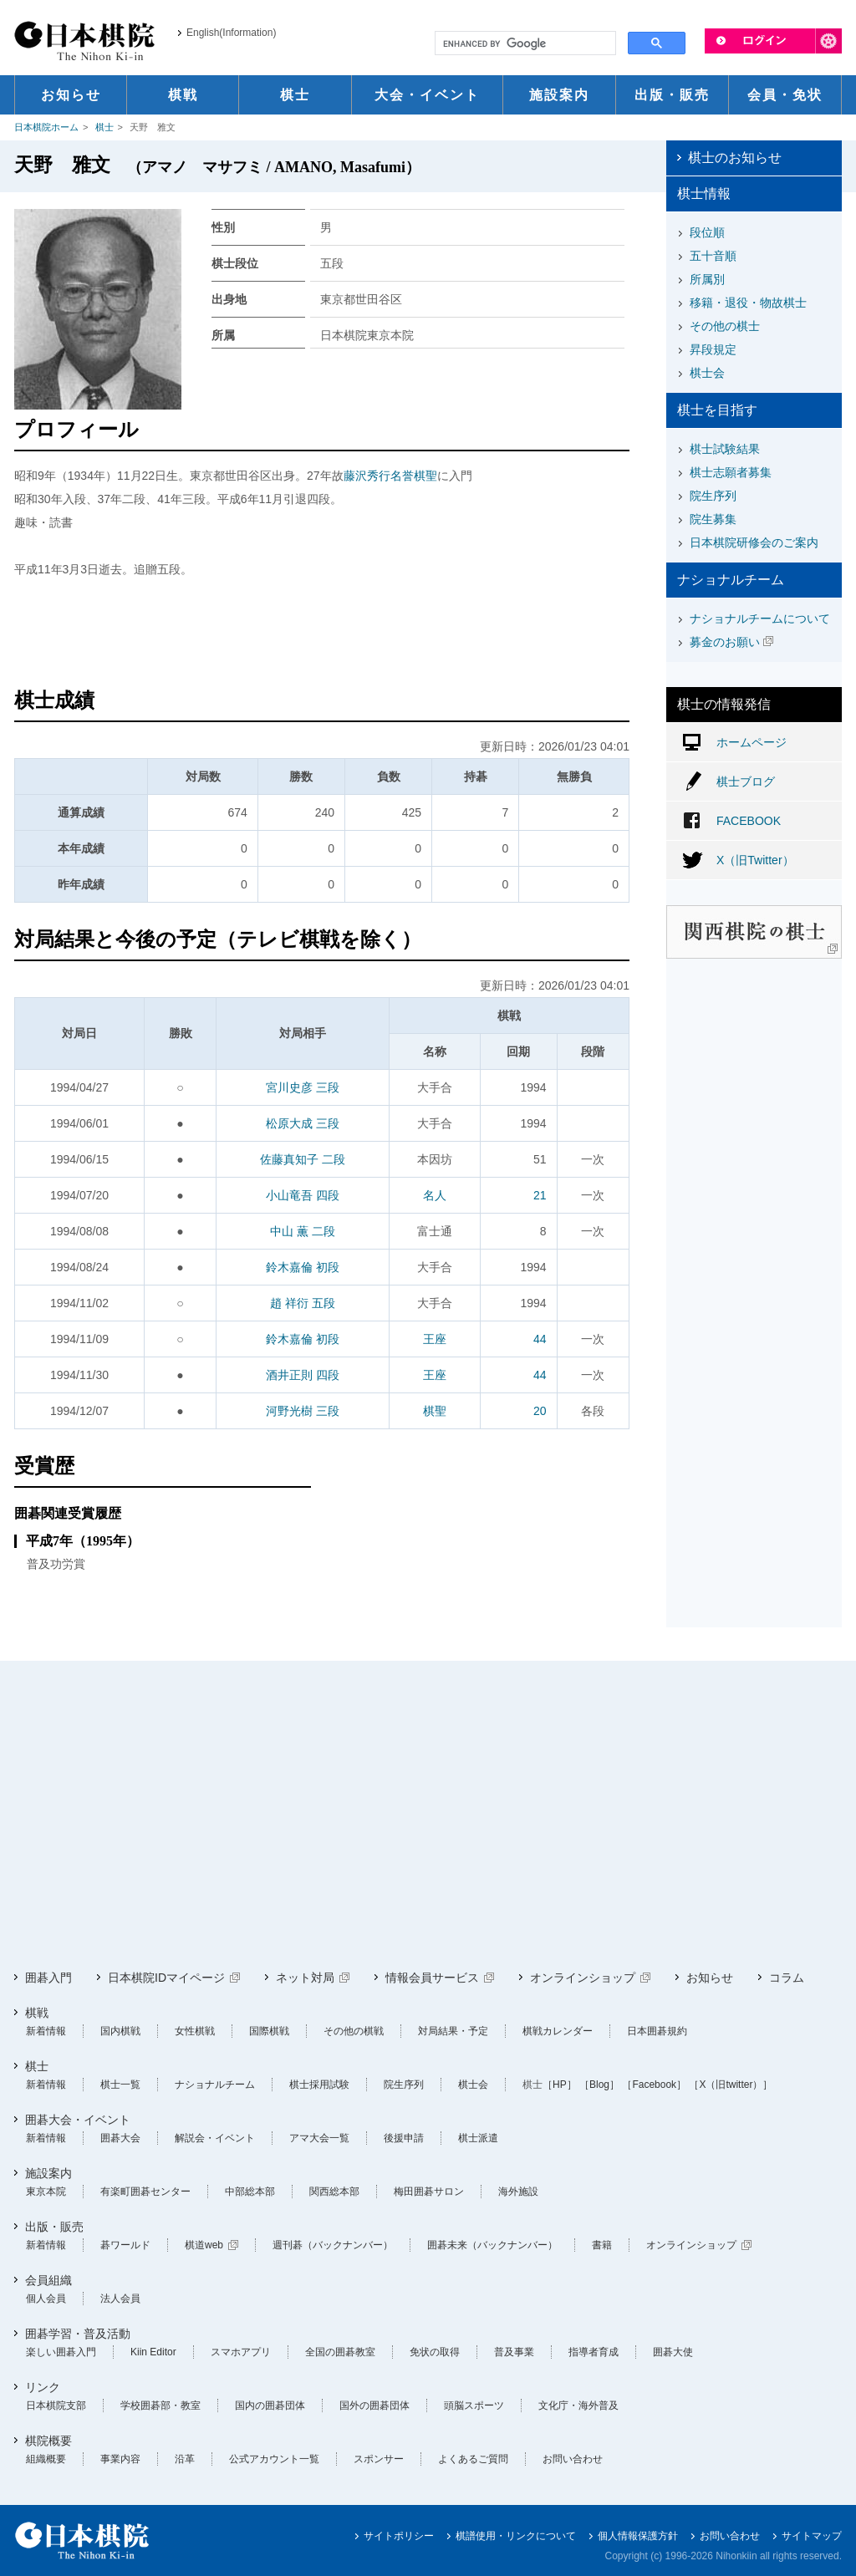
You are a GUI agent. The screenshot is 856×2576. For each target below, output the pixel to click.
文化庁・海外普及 (578, 2405)
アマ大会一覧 (319, 2138)
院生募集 (713, 519)
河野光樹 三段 (302, 1411)
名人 (434, 1195)
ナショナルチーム (215, 2084)
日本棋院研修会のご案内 (754, 542)
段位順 (707, 232)
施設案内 (48, 2173)
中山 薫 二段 (302, 1231)
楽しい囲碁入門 (61, 2352)
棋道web (204, 2245)
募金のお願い (725, 642)
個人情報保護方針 (638, 2536)
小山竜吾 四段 (302, 1195)
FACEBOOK (748, 820)
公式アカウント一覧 (274, 2459)
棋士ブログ (745, 781)
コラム (786, 1977)
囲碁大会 (120, 2138)
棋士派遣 (478, 2138)
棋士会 (707, 372)
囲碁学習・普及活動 (77, 2333)
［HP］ (560, 2084)
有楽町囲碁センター (145, 2191)
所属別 (707, 279)
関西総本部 (334, 2191)
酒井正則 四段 (302, 1375)
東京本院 (46, 2191)
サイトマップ (812, 2536)
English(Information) (231, 32)
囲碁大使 (673, 2352)
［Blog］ (599, 2084)
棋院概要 (48, 2440)
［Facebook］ (654, 2084)
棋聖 (434, 1411)
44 (540, 1339)
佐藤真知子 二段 (302, 1159)
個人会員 (46, 2298)
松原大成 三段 (302, 1123)
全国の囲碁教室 (340, 2352)
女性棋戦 (195, 2031)
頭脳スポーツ (474, 2405)
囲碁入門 (48, 1977)
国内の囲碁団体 (270, 2405)
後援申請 (404, 2138)
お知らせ (709, 1977)
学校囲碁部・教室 (160, 2405)
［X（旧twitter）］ (730, 2084)
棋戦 (36, 2012)
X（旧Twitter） (755, 860)
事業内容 (120, 2459)
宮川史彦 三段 (302, 1087)
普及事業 (514, 2352)
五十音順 (713, 255)
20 (540, 1411)
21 (540, 1195)
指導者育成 (593, 2352)
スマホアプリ (241, 2352)
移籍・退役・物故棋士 (748, 302)
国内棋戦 (120, 2031)
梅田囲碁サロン (429, 2191)
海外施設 (518, 2191)
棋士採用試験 (319, 2084)
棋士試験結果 (725, 449)
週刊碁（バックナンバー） (333, 2245)
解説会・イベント (215, 2138)
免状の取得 (435, 2352)
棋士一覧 (120, 2084)
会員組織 (48, 2280)
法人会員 (120, 2298)
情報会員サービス (432, 1977)
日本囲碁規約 (657, 2031)
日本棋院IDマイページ (166, 1977)
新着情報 (46, 2031)
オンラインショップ (582, 1977)
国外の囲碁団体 (374, 2405)
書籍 (602, 2245)
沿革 (185, 2459)
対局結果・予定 (453, 2031)
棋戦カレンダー (557, 2031)
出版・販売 (54, 2226)
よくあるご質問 (473, 2459)
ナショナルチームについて (760, 618)
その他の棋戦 (354, 2031)
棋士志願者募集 (731, 472)
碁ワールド (125, 2245)
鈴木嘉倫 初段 (302, 1267)
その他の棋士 (725, 326)
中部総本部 (250, 2191)
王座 (434, 1339)
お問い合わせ (573, 2459)
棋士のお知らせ (735, 157)
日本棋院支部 (56, 2405)
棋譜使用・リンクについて (516, 2536)
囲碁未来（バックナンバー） (492, 2245)
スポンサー (379, 2459)
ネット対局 (305, 1977)
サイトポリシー (399, 2536)
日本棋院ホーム (46, 127)
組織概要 (46, 2459)
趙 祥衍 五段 (302, 1303)
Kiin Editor (153, 2352)
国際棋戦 (269, 2031)
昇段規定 (713, 349)
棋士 (104, 127)
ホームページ (751, 742)
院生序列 (713, 495)
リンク (42, 2387)
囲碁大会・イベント (77, 2119)
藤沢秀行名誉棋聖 (390, 475)
